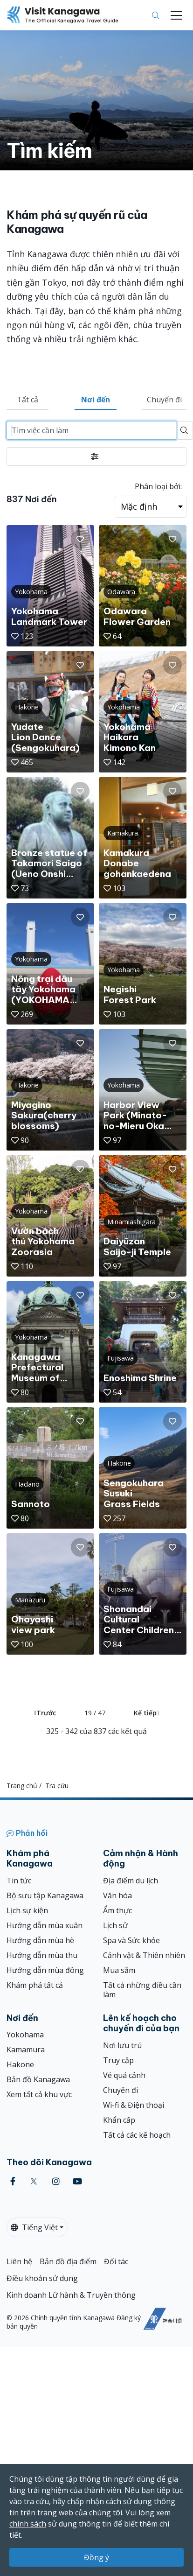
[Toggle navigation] (176, 15)
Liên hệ (19, 2261)
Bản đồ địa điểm (68, 2261)
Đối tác (116, 2261)
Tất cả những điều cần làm (142, 1990)
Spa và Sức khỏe (131, 1940)
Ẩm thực (117, 1910)
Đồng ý (96, 2557)
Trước (45, 1712)
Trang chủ (22, 1785)
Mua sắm (119, 1970)
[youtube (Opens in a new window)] (77, 2181)
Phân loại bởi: (158, 486)
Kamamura (26, 2049)
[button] (80, 539)
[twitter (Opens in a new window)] (34, 2181)
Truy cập (118, 2060)
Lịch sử (115, 1925)
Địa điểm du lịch (130, 1880)
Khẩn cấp (119, 2120)
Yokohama (25, 2034)
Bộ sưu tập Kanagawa (45, 1895)
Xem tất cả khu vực (39, 2094)
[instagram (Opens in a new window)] (55, 2181)
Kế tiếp (146, 1712)
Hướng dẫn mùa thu (42, 1955)
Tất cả (27, 399)
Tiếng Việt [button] (34, 2227)
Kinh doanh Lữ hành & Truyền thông (71, 2295)
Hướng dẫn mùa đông (45, 1970)
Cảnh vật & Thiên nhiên (144, 1955)
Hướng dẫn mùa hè (40, 1940)
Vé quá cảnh (124, 2075)
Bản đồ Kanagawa (38, 2079)
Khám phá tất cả (35, 1985)
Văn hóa (117, 1895)
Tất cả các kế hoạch (137, 2135)
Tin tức (19, 1880)
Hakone (20, 2064)
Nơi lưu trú (122, 2045)
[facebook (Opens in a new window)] (13, 2181)
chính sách (27, 2524)
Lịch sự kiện (27, 1910)
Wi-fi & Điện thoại (133, 2105)
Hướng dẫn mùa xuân (45, 1925)
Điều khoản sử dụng (42, 2278)
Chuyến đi (164, 399)
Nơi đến (95, 399)
